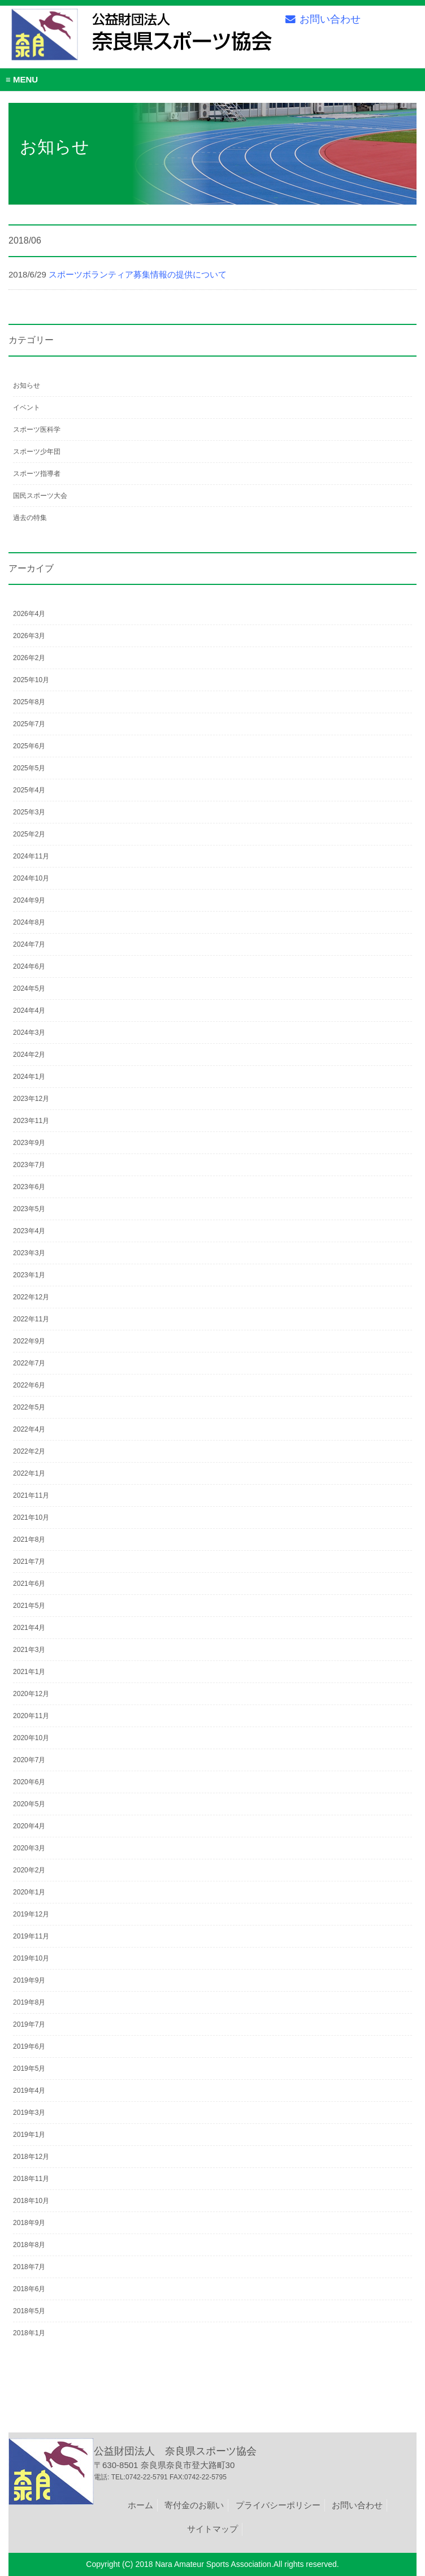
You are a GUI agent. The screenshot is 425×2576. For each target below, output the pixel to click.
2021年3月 (29, 1650)
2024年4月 (29, 1010)
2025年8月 (29, 702)
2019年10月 (31, 1958)
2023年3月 (29, 1253)
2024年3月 (29, 1033)
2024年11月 (31, 856)
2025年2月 (29, 834)
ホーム (140, 2505)
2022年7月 (29, 1363)
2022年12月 (31, 1297)
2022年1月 (29, 1473)
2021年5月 (29, 1606)
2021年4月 (29, 1628)
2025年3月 (29, 812)
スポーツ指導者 (36, 474)
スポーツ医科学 (36, 429)
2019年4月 (29, 2090)
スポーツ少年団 (36, 452)
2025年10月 (31, 680)
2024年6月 (29, 966)
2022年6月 (29, 1385)
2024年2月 (29, 1055)
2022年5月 (29, 1407)
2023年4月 (29, 1231)
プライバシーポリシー (278, 2505)
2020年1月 (29, 1892)
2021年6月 (29, 1584)
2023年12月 (31, 1099)
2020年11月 (31, 1716)
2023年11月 (31, 1121)
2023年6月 (29, 1187)
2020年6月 (29, 1782)
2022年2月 (29, 1451)
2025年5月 (29, 768)
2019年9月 (29, 1980)
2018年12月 (31, 2157)
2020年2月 (29, 1870)
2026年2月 (29, 658)
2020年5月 (29, 1804)
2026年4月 (29, 614)
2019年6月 (29, 2046)
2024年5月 (29, 988)
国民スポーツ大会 (40, 496)
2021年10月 (31, 1517)
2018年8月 (29, 2245)
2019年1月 (29, 2135)
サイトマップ (212, 2529)
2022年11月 (31, 1319)
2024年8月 (29, 922)
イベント (26, 407)
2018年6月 (29, 2289)
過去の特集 (30, 518)
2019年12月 (31, 1914)
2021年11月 (31, 1495)
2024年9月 (29, 900)
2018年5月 (29, 2311)
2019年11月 (31, 1936)
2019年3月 (29, 2113)
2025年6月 (29, 746)
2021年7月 (29, 1561)
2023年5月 (29, 1209)
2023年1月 (29, 1275)
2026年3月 (29, 636)
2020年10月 (31, 1738)
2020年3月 (29, 1848)
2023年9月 (29, 1143)
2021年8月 (29, 1539)
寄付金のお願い (194, 2505)
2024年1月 (29, 1077)
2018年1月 (29, 2333)
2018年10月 (31, 2201)
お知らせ (26, 385)
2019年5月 (29, 2068)
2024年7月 (29, 944)
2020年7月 (29, 1760)
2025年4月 (29, 790)
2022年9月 (29, 1341)
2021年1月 (29, 1672)
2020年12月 (31, 1694)
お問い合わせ (323, 19)
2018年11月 (31, 2179)
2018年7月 (29, 2267)
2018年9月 (29, 2223)
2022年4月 (29, 1429)
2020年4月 (29, 1826)
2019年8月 (29, 2002)
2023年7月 (29, 1165)
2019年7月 (29, 2024)
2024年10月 (31, 878)
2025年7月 (29, 724)
